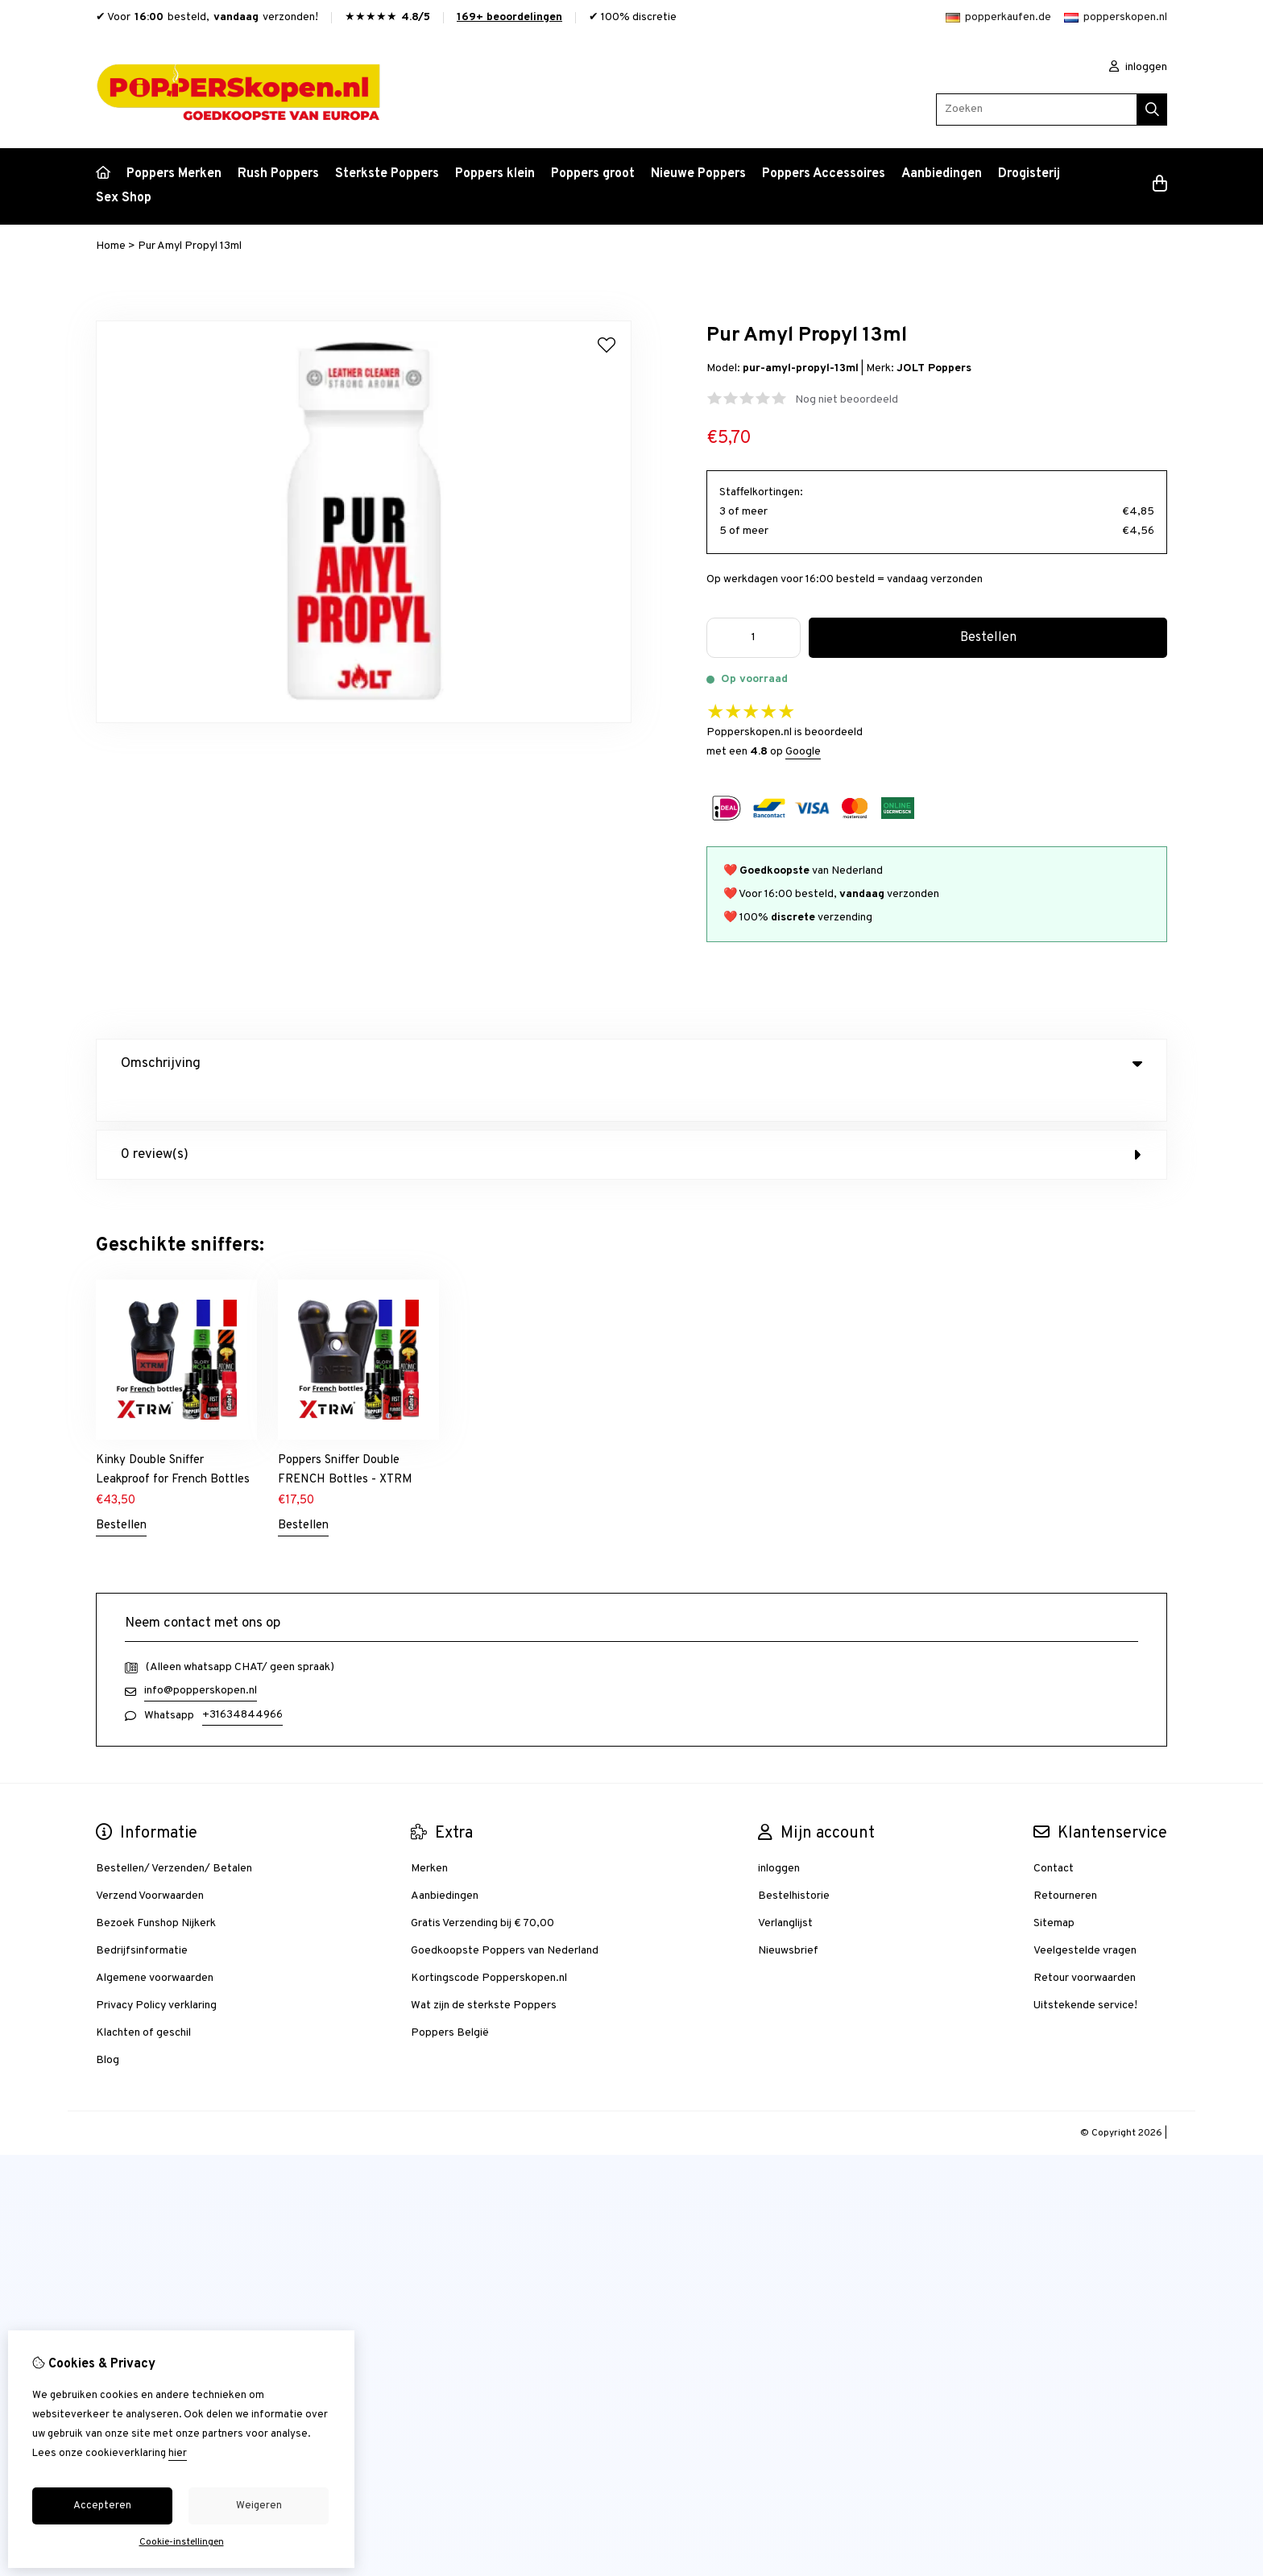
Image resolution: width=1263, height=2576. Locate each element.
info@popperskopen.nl (200, 1657)
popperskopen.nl (1115, 17)
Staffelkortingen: (761, 492)
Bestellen (121, 1492)
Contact (1053, 1835)
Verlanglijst (785, 1890)
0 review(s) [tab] (631, 1122)
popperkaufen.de (998, 17)
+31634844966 (242, 1682)
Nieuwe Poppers (698, 174)
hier (177, 2453)
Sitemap (1054, 1890)
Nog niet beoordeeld (846, 400)
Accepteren (102, 2506)
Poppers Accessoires (823, 174)
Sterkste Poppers (387, 174)
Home (111, 246)
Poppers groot (593, 174)
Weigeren (259, 2506)
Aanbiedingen (941, 174)
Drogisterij (1029, 174)
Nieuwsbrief (788, 1918)
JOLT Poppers (934, 368)
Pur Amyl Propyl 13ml (190, 246)
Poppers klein (495, 174)
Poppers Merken (174, 174)
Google (803, 752)
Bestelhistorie (794, 1863)
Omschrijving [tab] (631, 1064)
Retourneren (1065, 1863)
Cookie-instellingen (181, 2542)
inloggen (1138, 67)
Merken (429, 1835)
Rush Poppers (278, 174)
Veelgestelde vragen (1085, 1918)
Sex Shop (123, 198)
